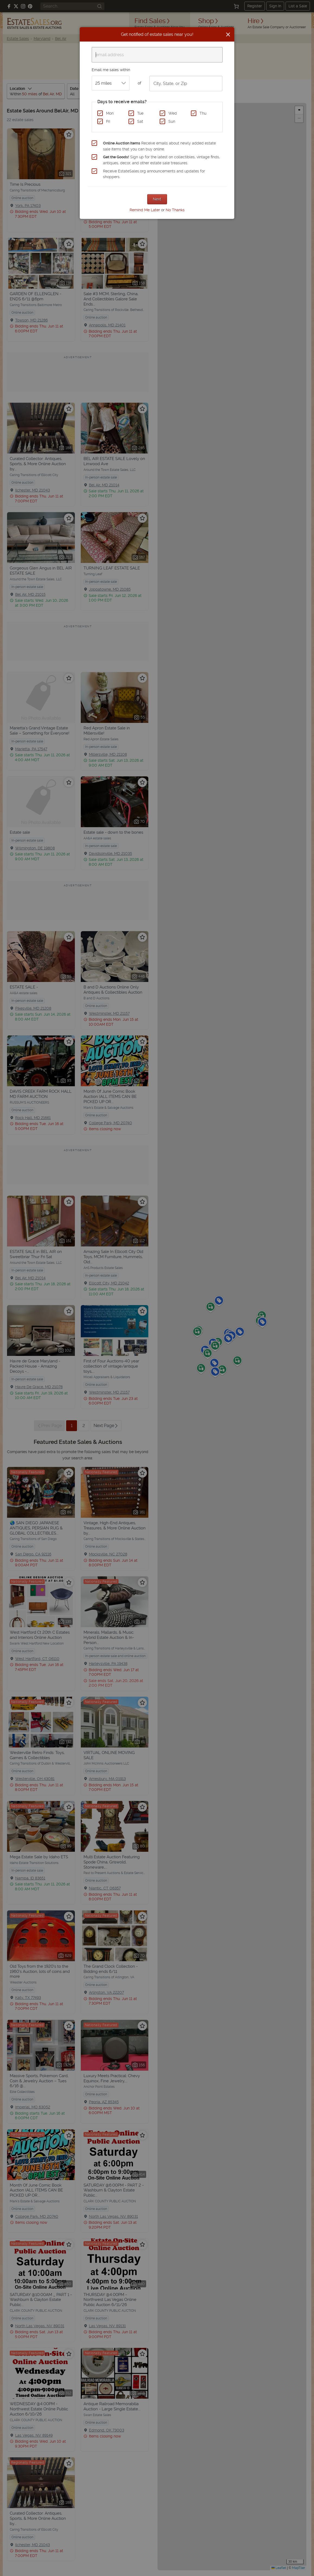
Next (157, 199)
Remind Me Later (145, 210)
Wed (172, 113)
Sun (171, 121)
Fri (108, 121)
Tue (140, 113)
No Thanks (175, 210)
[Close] (228, 34)
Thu (203, 113)
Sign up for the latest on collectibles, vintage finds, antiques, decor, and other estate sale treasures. (161, 160)
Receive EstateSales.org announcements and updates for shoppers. (154, 174)
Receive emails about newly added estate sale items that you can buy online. (159, 146)
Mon (110, 113)
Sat (140, 121)
